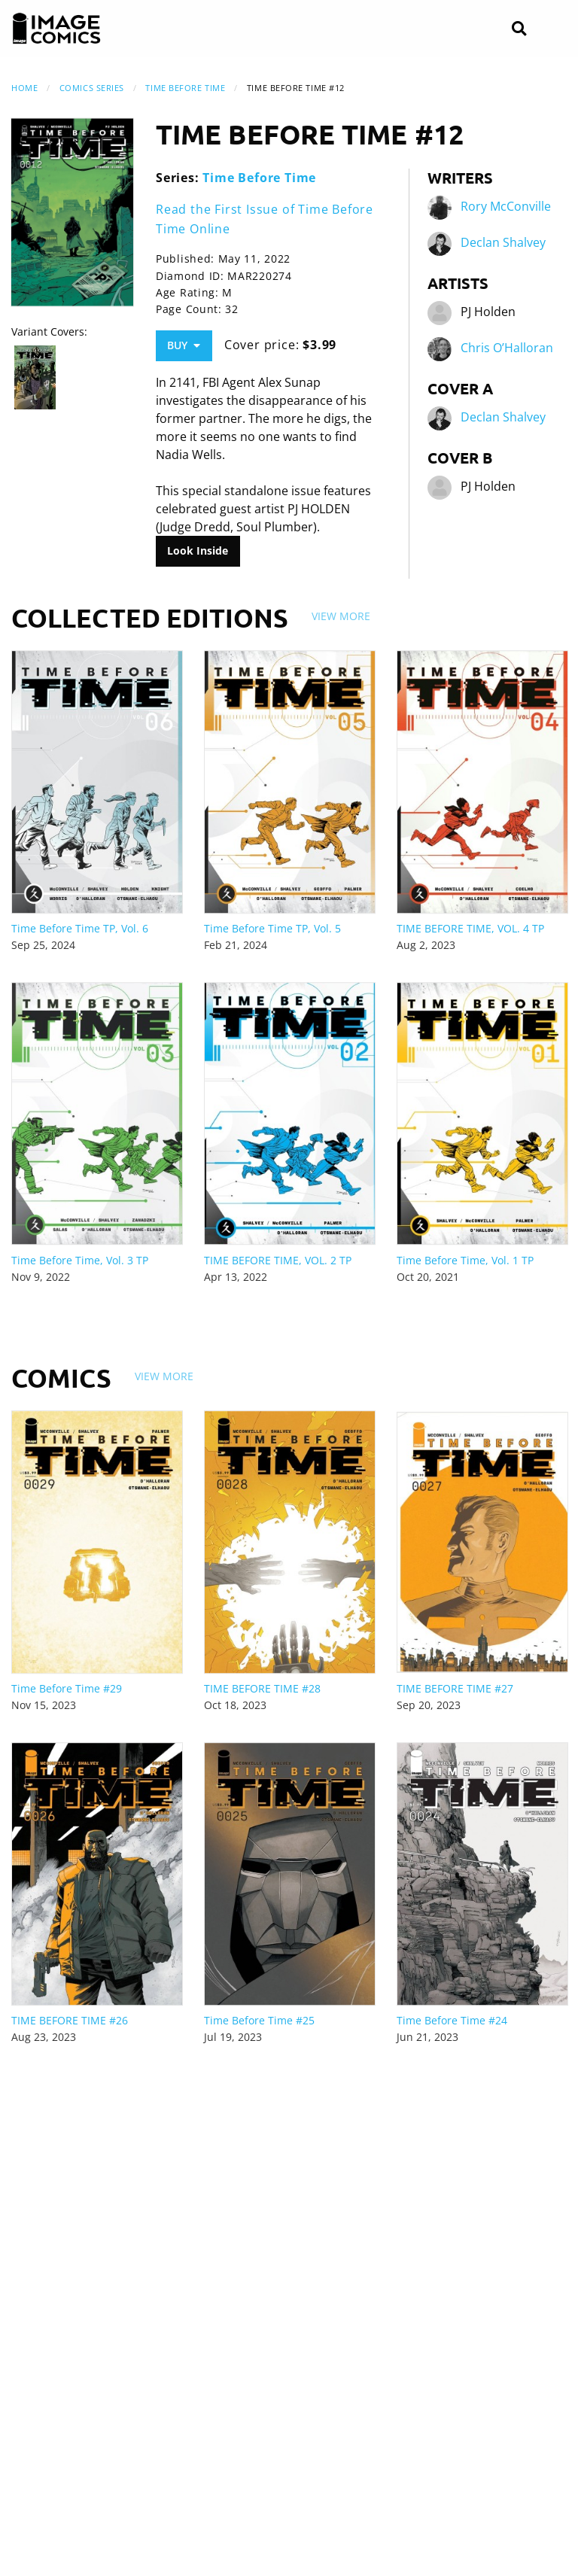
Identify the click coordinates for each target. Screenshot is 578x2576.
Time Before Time (185, 87)
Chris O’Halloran (507, 348)
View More (341, 616)
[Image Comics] (56, 28)
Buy (183, 345)
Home (24, 87)
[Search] (519, 29)
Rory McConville (506, 207)
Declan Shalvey (503, 243)
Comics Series (91, 87)
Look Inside (197, 550)
